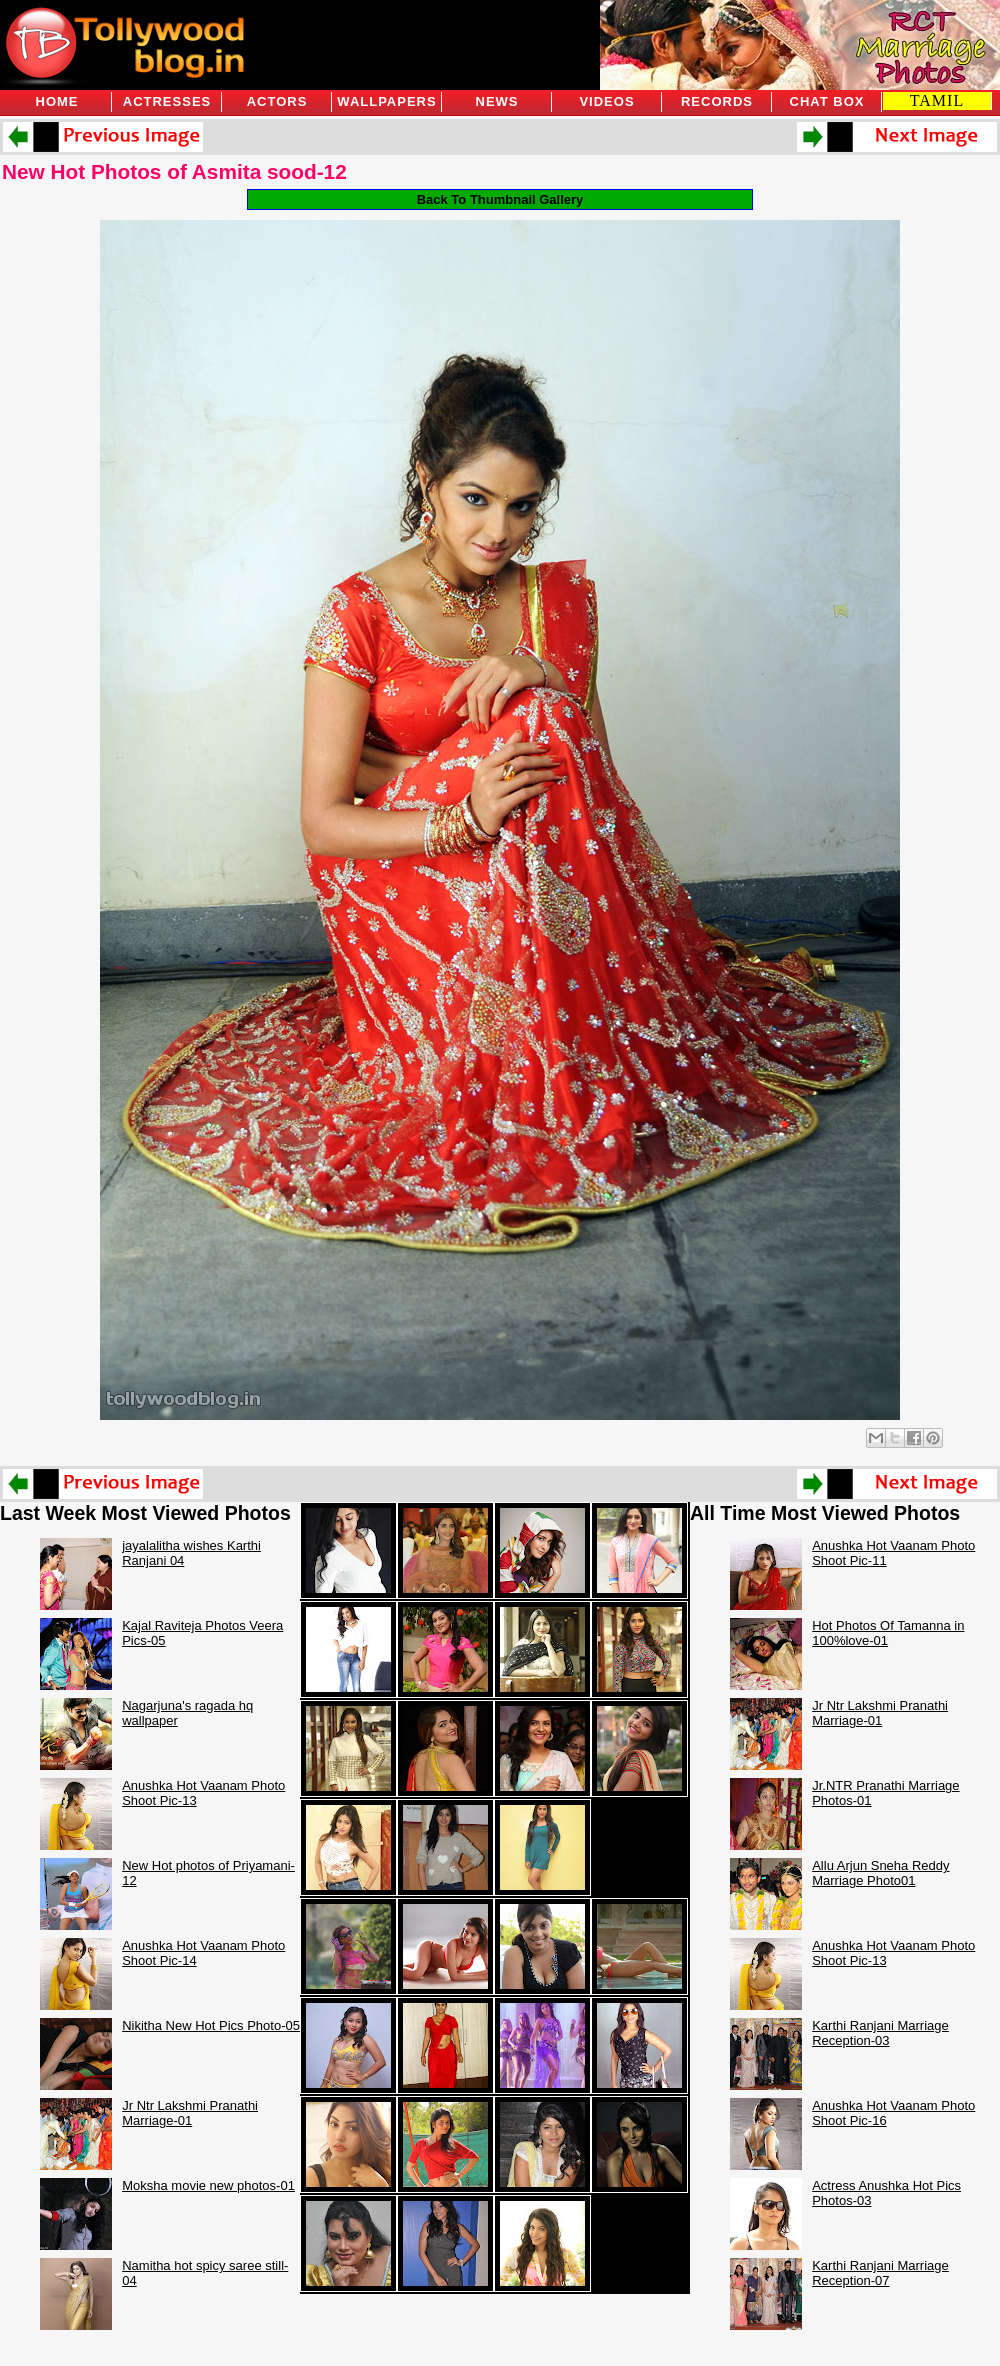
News (497, 101)
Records (717, 101)
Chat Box (827, 101)
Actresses (167, 101)
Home (57, 101)
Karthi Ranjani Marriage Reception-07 (880, 2273)
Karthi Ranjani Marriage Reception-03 (880, 2033)
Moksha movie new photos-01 (208, 2185)
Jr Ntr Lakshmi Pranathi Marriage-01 (190, 2113)
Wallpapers (386, 101)
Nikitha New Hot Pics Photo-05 (211, 2025)
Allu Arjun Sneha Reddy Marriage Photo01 (880, 1873)
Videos (606, 101)
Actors (277, 101)
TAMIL (937, 100)
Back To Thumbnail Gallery (500, 199)
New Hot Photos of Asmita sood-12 (174, 171)
